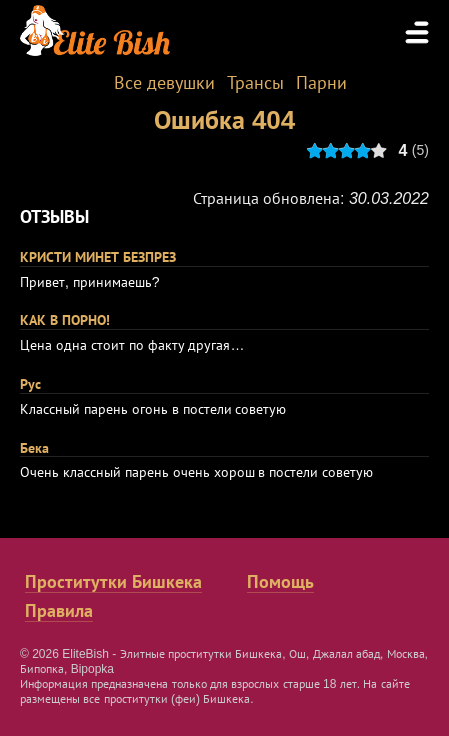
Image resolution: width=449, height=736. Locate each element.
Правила (59, 611)
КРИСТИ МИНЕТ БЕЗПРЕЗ (98, 257)
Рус (30, 384)
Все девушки (164, 83)
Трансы (255, 83)
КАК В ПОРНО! (65, 320)
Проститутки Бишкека (113, 582)
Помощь (280, 582)
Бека (34, 448)
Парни (321, 83)
